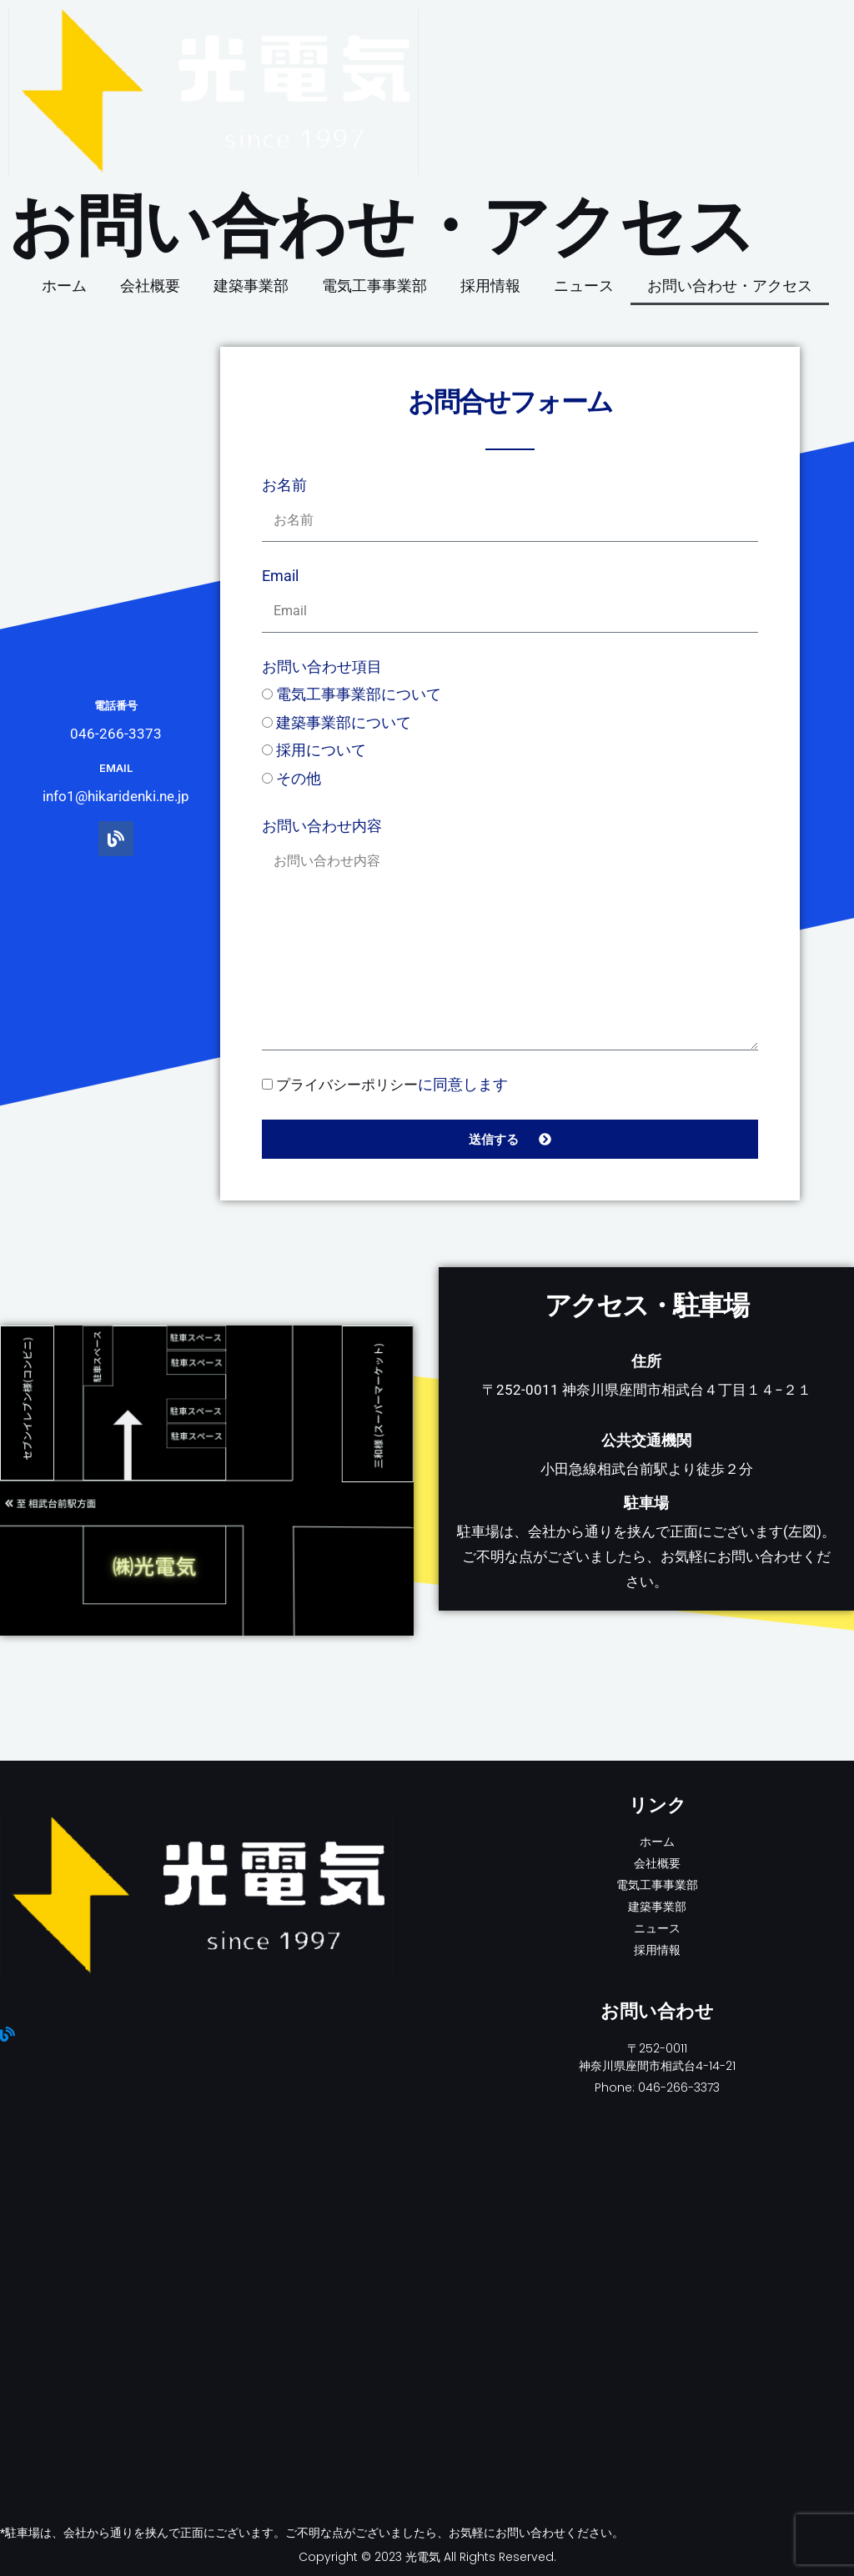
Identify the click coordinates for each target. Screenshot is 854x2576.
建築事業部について (343, 722)
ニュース (584, 285)
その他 (298, 778)
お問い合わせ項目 (322, 666)
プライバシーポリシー (351, 1084)
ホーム (64, 285)
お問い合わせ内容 (322, 825)
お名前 (284, 485)
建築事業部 (251, 285)
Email (280, 575)
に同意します (396, 1084)
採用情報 (490, 285)
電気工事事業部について (358, 694)
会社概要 (150, 285)
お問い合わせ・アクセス (729, 285)
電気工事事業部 (374, 285)
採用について (321, 750)
